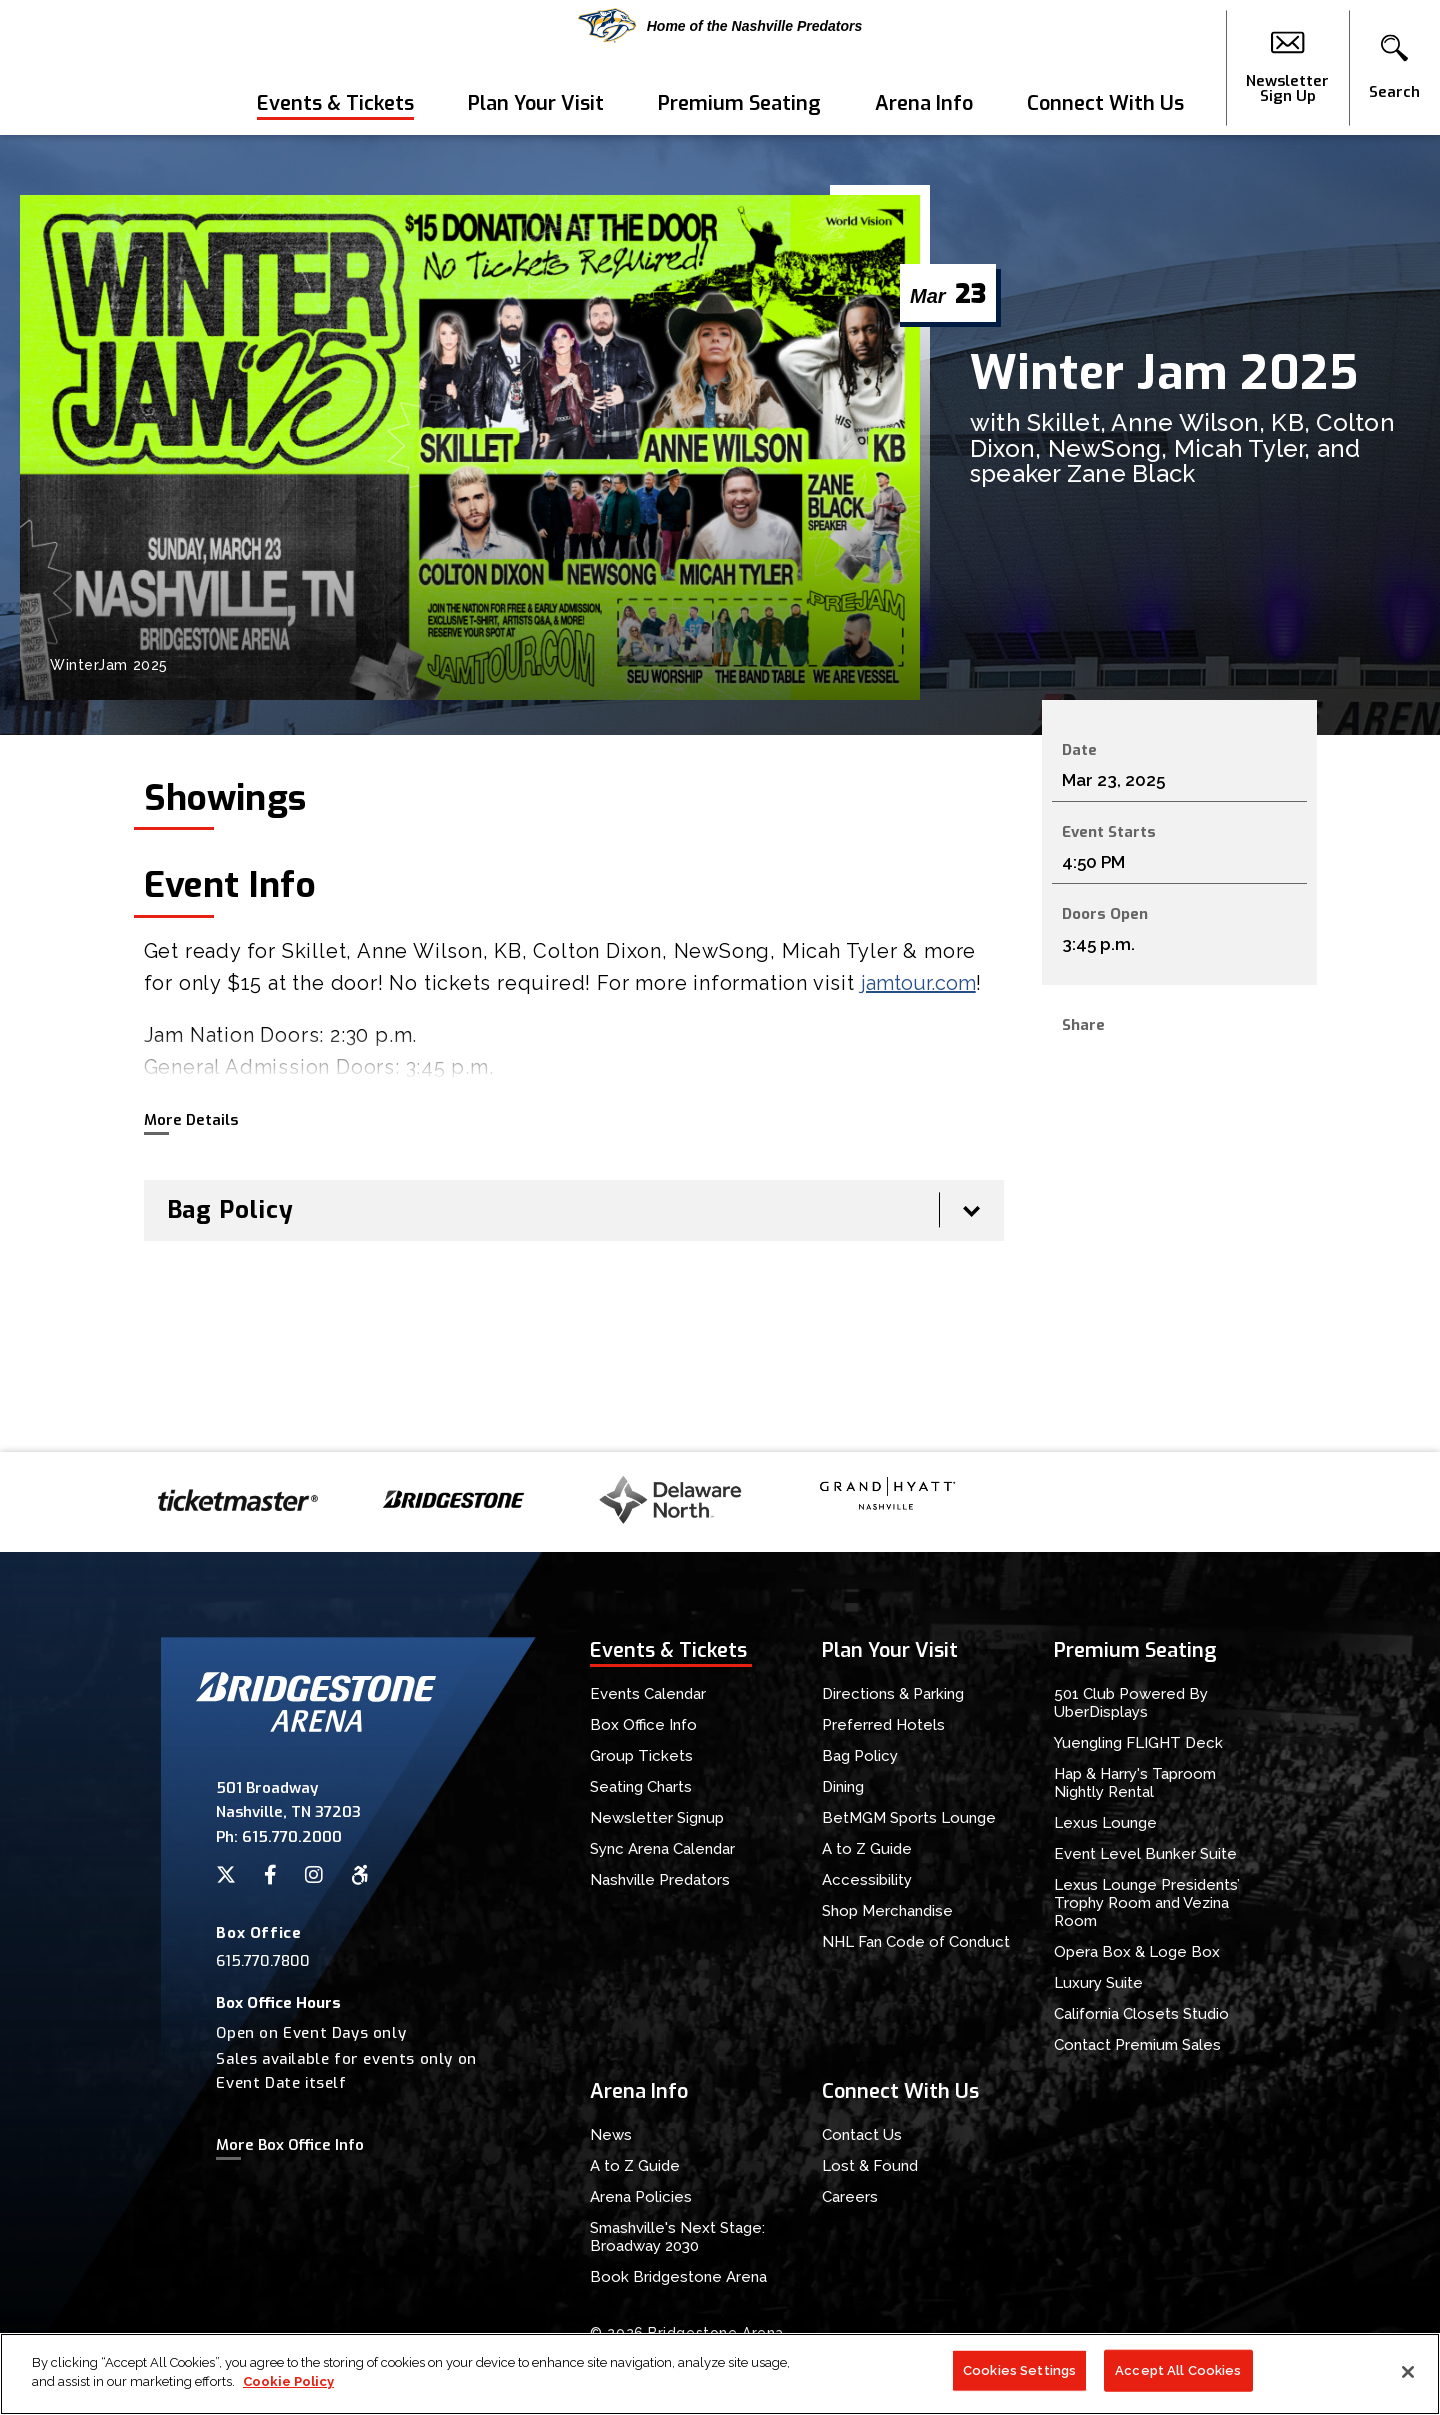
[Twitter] (226, 1875)
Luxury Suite (1098, 1983)
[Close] (1408, 2372)
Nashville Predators (660, 1880)
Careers (850, 2197)
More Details (191, 1120)
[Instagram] (314, 1875)
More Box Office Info (290, 2145)
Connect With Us (1105, 103)
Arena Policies (641, 2197)
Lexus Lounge (1105, 1823)
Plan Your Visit (536, 103)
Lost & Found (870, 2166)
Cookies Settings (1019, 2370)
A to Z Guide (867, 1849)
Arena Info (924, 103)
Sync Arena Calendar (662, 1849)
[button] (1394, 68)
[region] (720, 2374)
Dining (843, 1787)
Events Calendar (648, 1694)
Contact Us (862, 2135)
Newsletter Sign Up (1287, 68)
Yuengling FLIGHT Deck (1138, 1743)
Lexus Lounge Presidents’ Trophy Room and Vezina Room (1147, 1903)
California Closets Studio (1141, 2014)
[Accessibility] (360, 1875)
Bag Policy (860, 1756)
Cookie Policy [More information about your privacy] (288, 2381)
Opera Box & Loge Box (1137, 1952)
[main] (720, 793)
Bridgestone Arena (90, 67)
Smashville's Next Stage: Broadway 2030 (677, 2237)
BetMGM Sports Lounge (909, 1818)
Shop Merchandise (887, 1911)
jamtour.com (918, 983)
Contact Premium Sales (1137, 2045)
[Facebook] (270, 1875)
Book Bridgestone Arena (678, 2277)
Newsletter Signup (657, 1818)
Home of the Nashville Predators (720, 25)
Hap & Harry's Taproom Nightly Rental (1135, 1783)
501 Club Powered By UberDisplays (1131, 1703)
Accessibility (867, 1880)
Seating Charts (641, 1787)
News (611, 2135)
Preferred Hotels (883, 1725)
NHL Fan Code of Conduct (916, 1942)
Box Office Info (643, 1725)
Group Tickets (641, 1756)
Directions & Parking (893, 1694)
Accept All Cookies (1178, 2370)
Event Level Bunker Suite (1145, 1854)
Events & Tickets (335, 103)
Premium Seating (739, 103)
